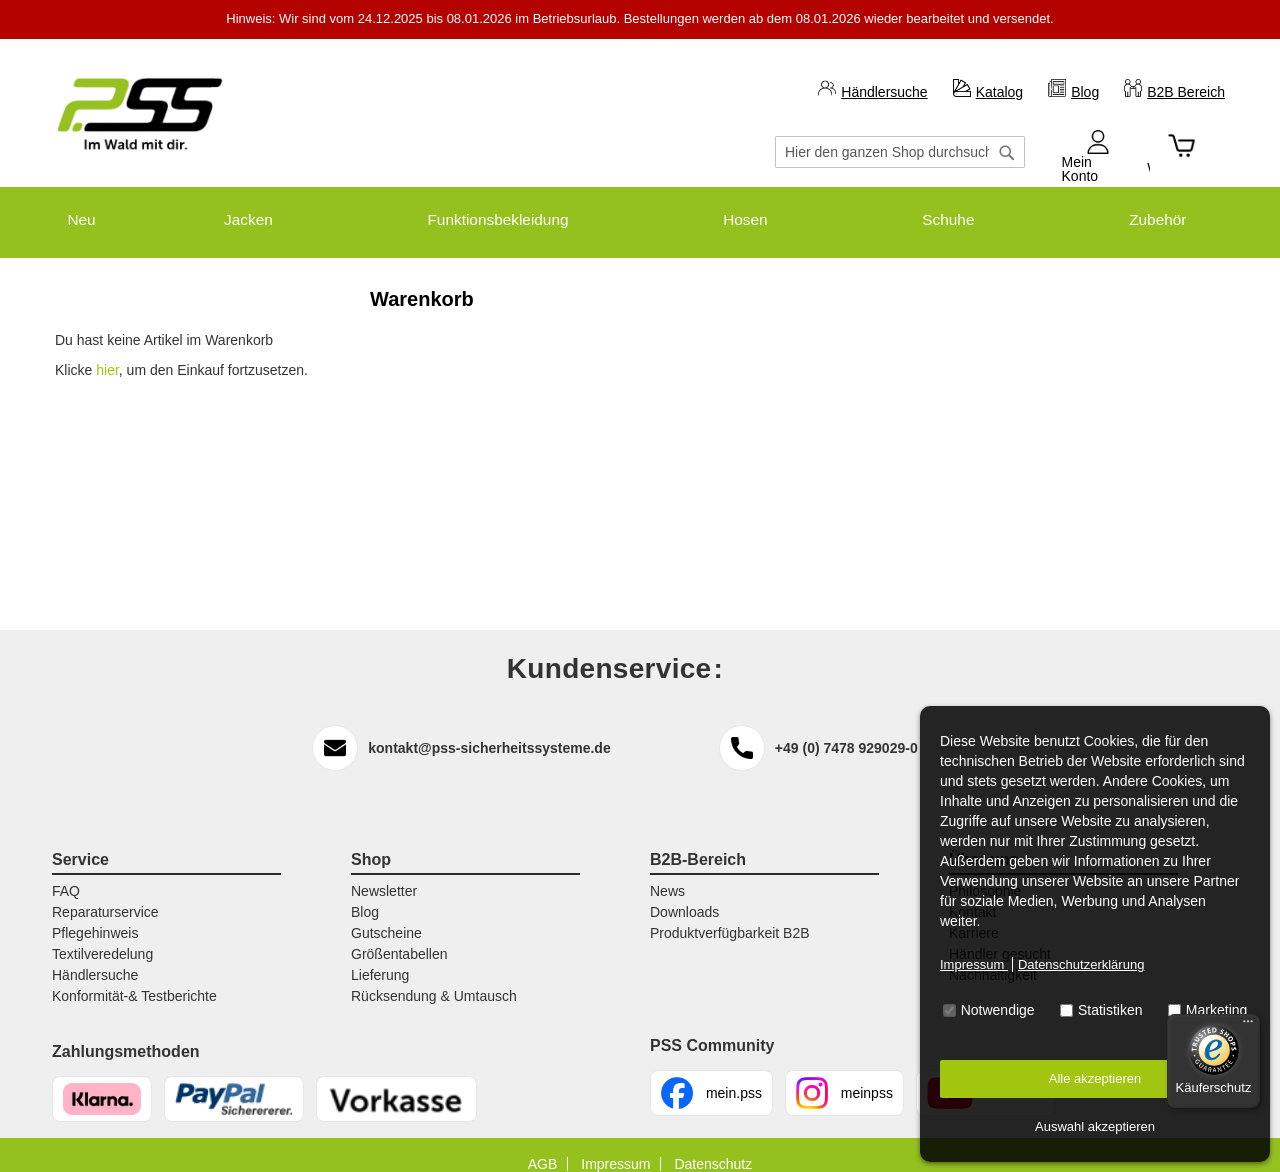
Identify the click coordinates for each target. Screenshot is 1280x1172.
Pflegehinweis (95, 914)
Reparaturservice (105, 893)
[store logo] (140, 114)
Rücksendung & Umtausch (434, 977)
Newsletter (384, 872)
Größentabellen (399, 935)
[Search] (1007, 162)
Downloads (684, 893)
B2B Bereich (1186, 92)
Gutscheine (386, 914)
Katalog (999, 92)
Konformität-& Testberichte (134, 977)
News (667, 872)
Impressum (974, 964)
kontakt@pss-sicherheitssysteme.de (489, 729)
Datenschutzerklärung (1081, 964)
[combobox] (900, 152)
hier (107, 352)
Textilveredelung (102, 935)
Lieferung (380, 956)
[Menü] (1248, 1026)
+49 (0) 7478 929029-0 (846, 729)
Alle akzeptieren (1095, 1078)
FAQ (66, 872)
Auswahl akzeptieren (1095, 1126)
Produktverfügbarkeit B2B (730, 914)
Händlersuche (884, 92)
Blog (1085, 92)
